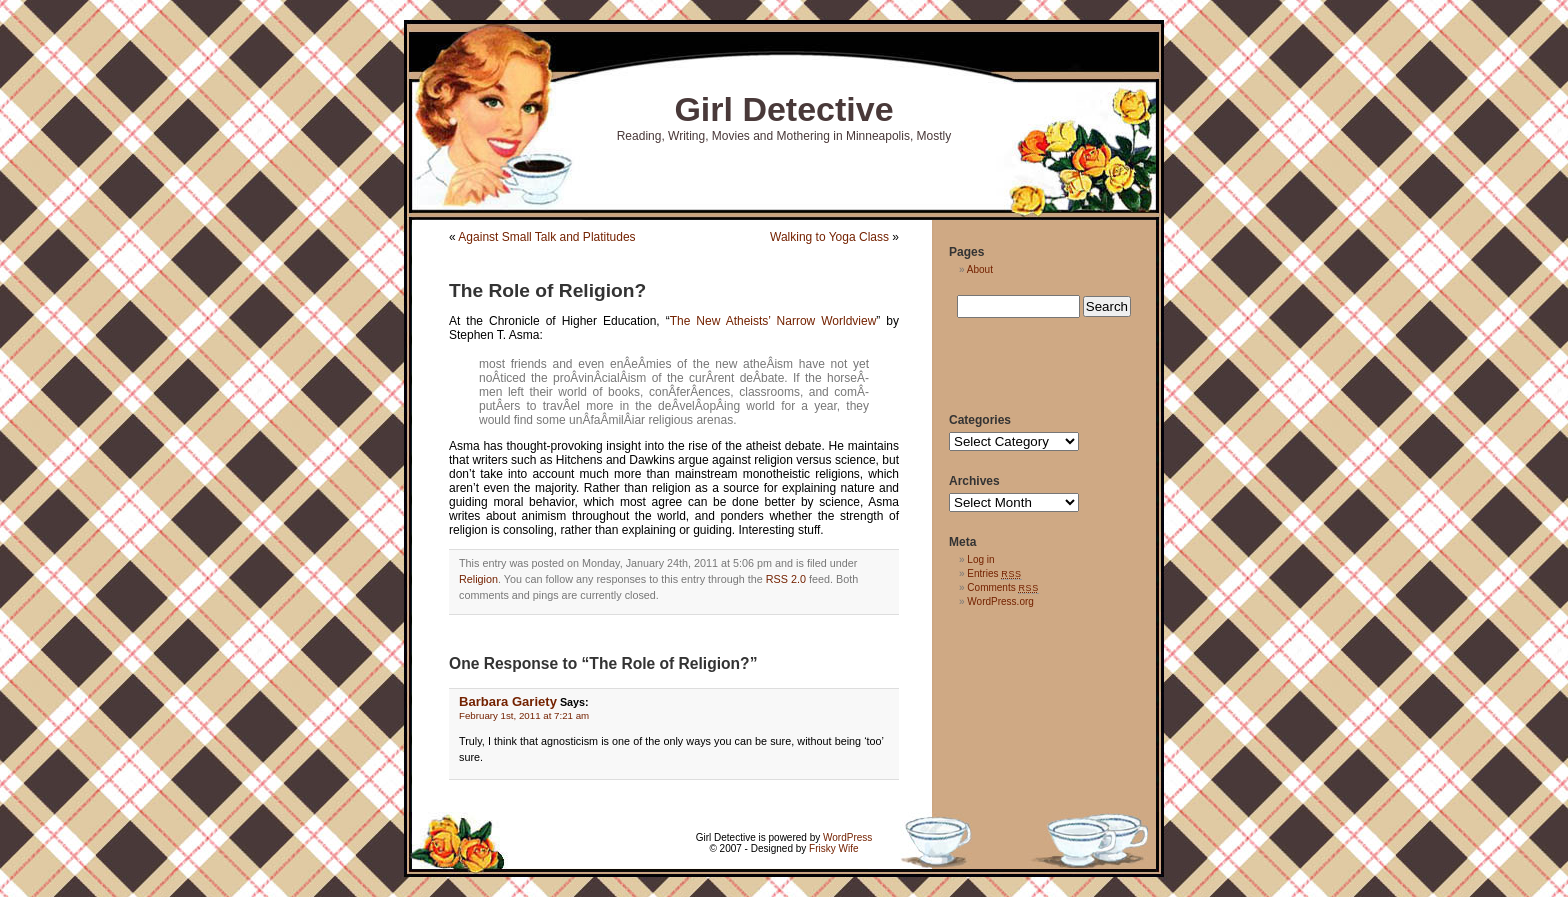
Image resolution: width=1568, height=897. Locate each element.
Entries (994, 573)
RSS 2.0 (786, 579)
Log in (980, 559)
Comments (1003, 587)
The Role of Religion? (547, 290)
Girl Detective (783, 109)
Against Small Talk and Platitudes (546, 237)
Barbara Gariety (508, 701)
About (980, 269)
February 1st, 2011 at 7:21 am (524, 715)
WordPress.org (1000, 601)
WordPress (847, 837)
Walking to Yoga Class (829, 237)
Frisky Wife (833, 848)
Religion (478, 579)
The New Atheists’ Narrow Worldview (773, 321)
